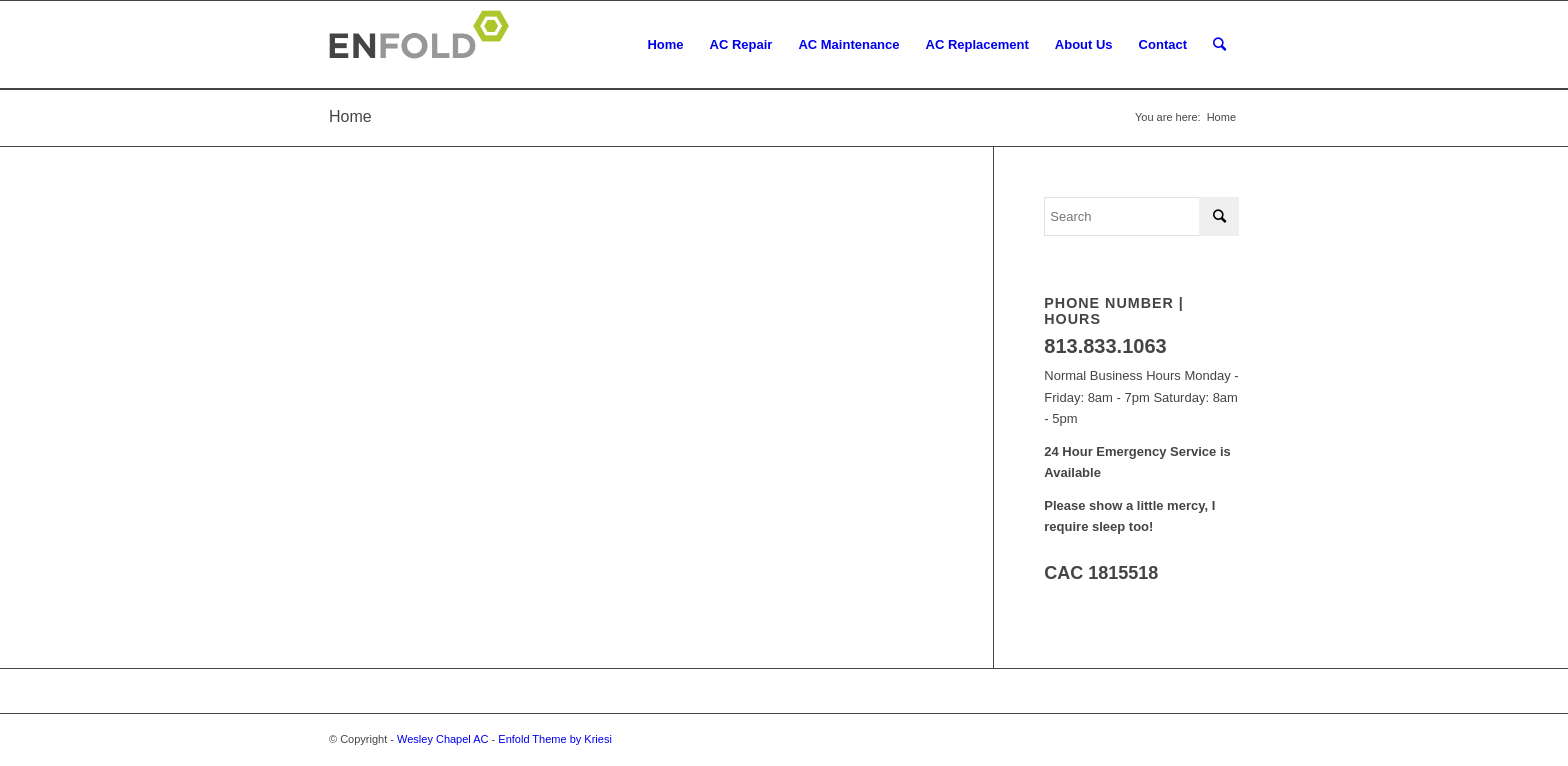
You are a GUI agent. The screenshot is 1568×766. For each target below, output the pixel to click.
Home (350, 116)
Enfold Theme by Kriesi (555, 739)
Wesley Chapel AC (443, 739)
